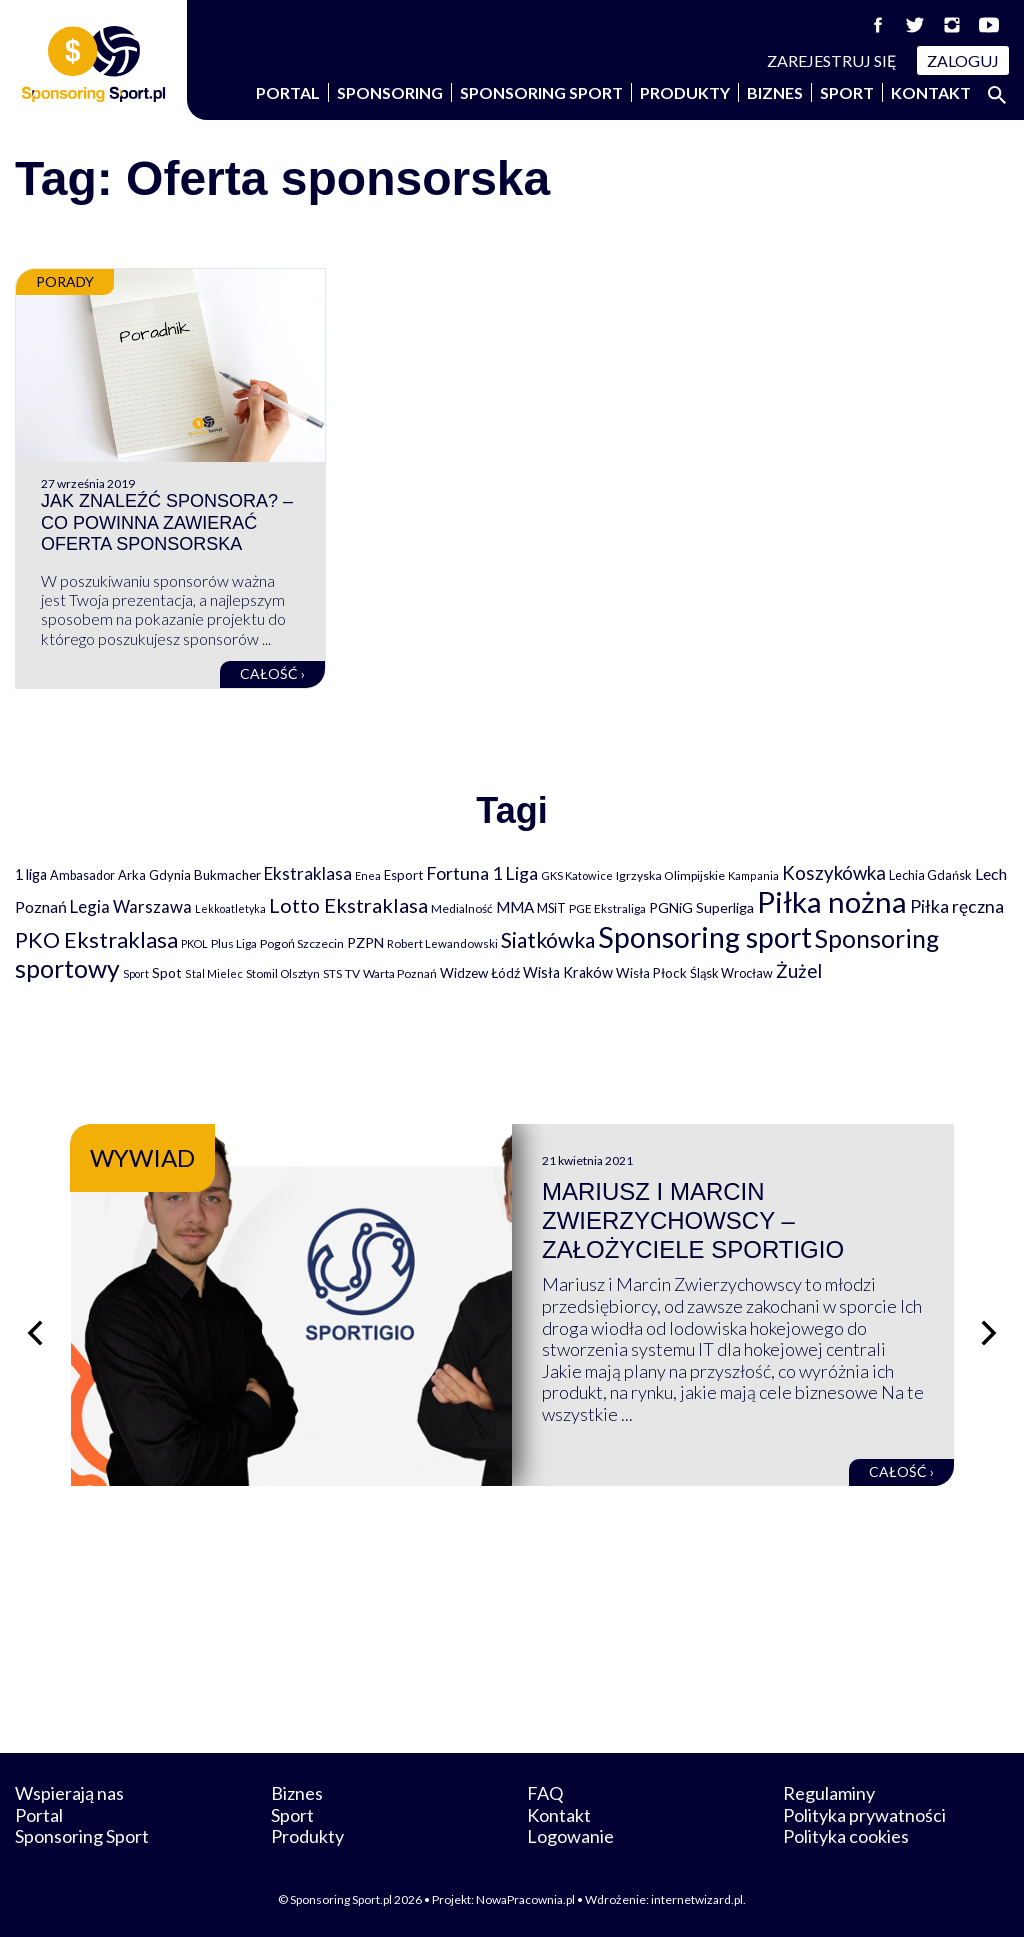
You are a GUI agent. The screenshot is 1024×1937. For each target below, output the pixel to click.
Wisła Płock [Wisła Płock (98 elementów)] (651, 973)
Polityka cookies (846, 1836)
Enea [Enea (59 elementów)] (368, 875)
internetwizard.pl (697, 1899)
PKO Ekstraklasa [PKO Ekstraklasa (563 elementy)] (96, 939)
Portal (288, 92)
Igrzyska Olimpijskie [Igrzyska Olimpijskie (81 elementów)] (670, 875)
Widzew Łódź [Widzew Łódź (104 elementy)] (480, 973)
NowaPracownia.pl (525, 1899)
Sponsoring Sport (541, 92)
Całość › (272, 673)
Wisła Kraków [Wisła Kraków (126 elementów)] (568, 972)
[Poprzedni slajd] (35, 1333)
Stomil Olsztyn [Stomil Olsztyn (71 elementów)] (283, 973)
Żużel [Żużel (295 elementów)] (799, 971)
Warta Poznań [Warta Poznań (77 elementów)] (400, 973)
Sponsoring (390, 92)
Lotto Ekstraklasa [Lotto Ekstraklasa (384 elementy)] (348, 905)
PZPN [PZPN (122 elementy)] (365, 942)
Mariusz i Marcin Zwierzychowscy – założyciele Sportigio (693, 1220)
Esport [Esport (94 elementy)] (403, 875)
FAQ (545, 1793)
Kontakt (931, 92)
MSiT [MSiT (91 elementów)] (551, 908)
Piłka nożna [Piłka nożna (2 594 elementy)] (832, 901)
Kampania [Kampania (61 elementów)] (753, 875)
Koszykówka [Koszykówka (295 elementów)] (834, 873)
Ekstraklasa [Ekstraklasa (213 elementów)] (308, 873)
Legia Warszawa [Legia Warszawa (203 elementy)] (131, 906)
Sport (847, 92)
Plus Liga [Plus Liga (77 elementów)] (234, 943)
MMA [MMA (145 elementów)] (515, 907)
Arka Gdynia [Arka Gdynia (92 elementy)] (154, 875)
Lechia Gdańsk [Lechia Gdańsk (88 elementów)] (930, 875)
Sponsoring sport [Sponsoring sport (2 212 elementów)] (705, 937)
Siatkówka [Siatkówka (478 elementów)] (548, 939)
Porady (65, 281)
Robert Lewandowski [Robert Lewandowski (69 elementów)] (442, 943)
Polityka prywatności (864, 1815)
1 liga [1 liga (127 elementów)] (31, 874)
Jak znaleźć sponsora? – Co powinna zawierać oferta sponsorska (167, 522)
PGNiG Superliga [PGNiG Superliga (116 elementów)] (701, 907)
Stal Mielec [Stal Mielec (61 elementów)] (214, 973)
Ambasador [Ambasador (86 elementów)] (82, 875)
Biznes (775, 92)
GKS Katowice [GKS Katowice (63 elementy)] (577, 875)
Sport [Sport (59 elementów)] (136, 973)
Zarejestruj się (832, 60)
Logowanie (570, 1836)
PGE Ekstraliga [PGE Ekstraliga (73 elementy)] (607, 908)
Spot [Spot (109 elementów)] (167, 972)
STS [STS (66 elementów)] (332, 973)
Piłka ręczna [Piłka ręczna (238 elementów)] (957, 906)
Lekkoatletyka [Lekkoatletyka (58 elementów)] (230, 908)
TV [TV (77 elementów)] (352, 973)
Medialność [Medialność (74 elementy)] (462, 908)
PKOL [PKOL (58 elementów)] (194, 943)
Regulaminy (829, 1793)
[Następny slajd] (989, 1333)
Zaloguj (963, 60)
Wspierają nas (69, 1793)
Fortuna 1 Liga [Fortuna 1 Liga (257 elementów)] (482, 873)
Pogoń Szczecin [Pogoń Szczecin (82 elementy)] (302, 943)
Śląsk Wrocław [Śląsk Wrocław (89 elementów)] (731, 973)
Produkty (685, 92)
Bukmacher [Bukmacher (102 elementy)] (227, 875)
